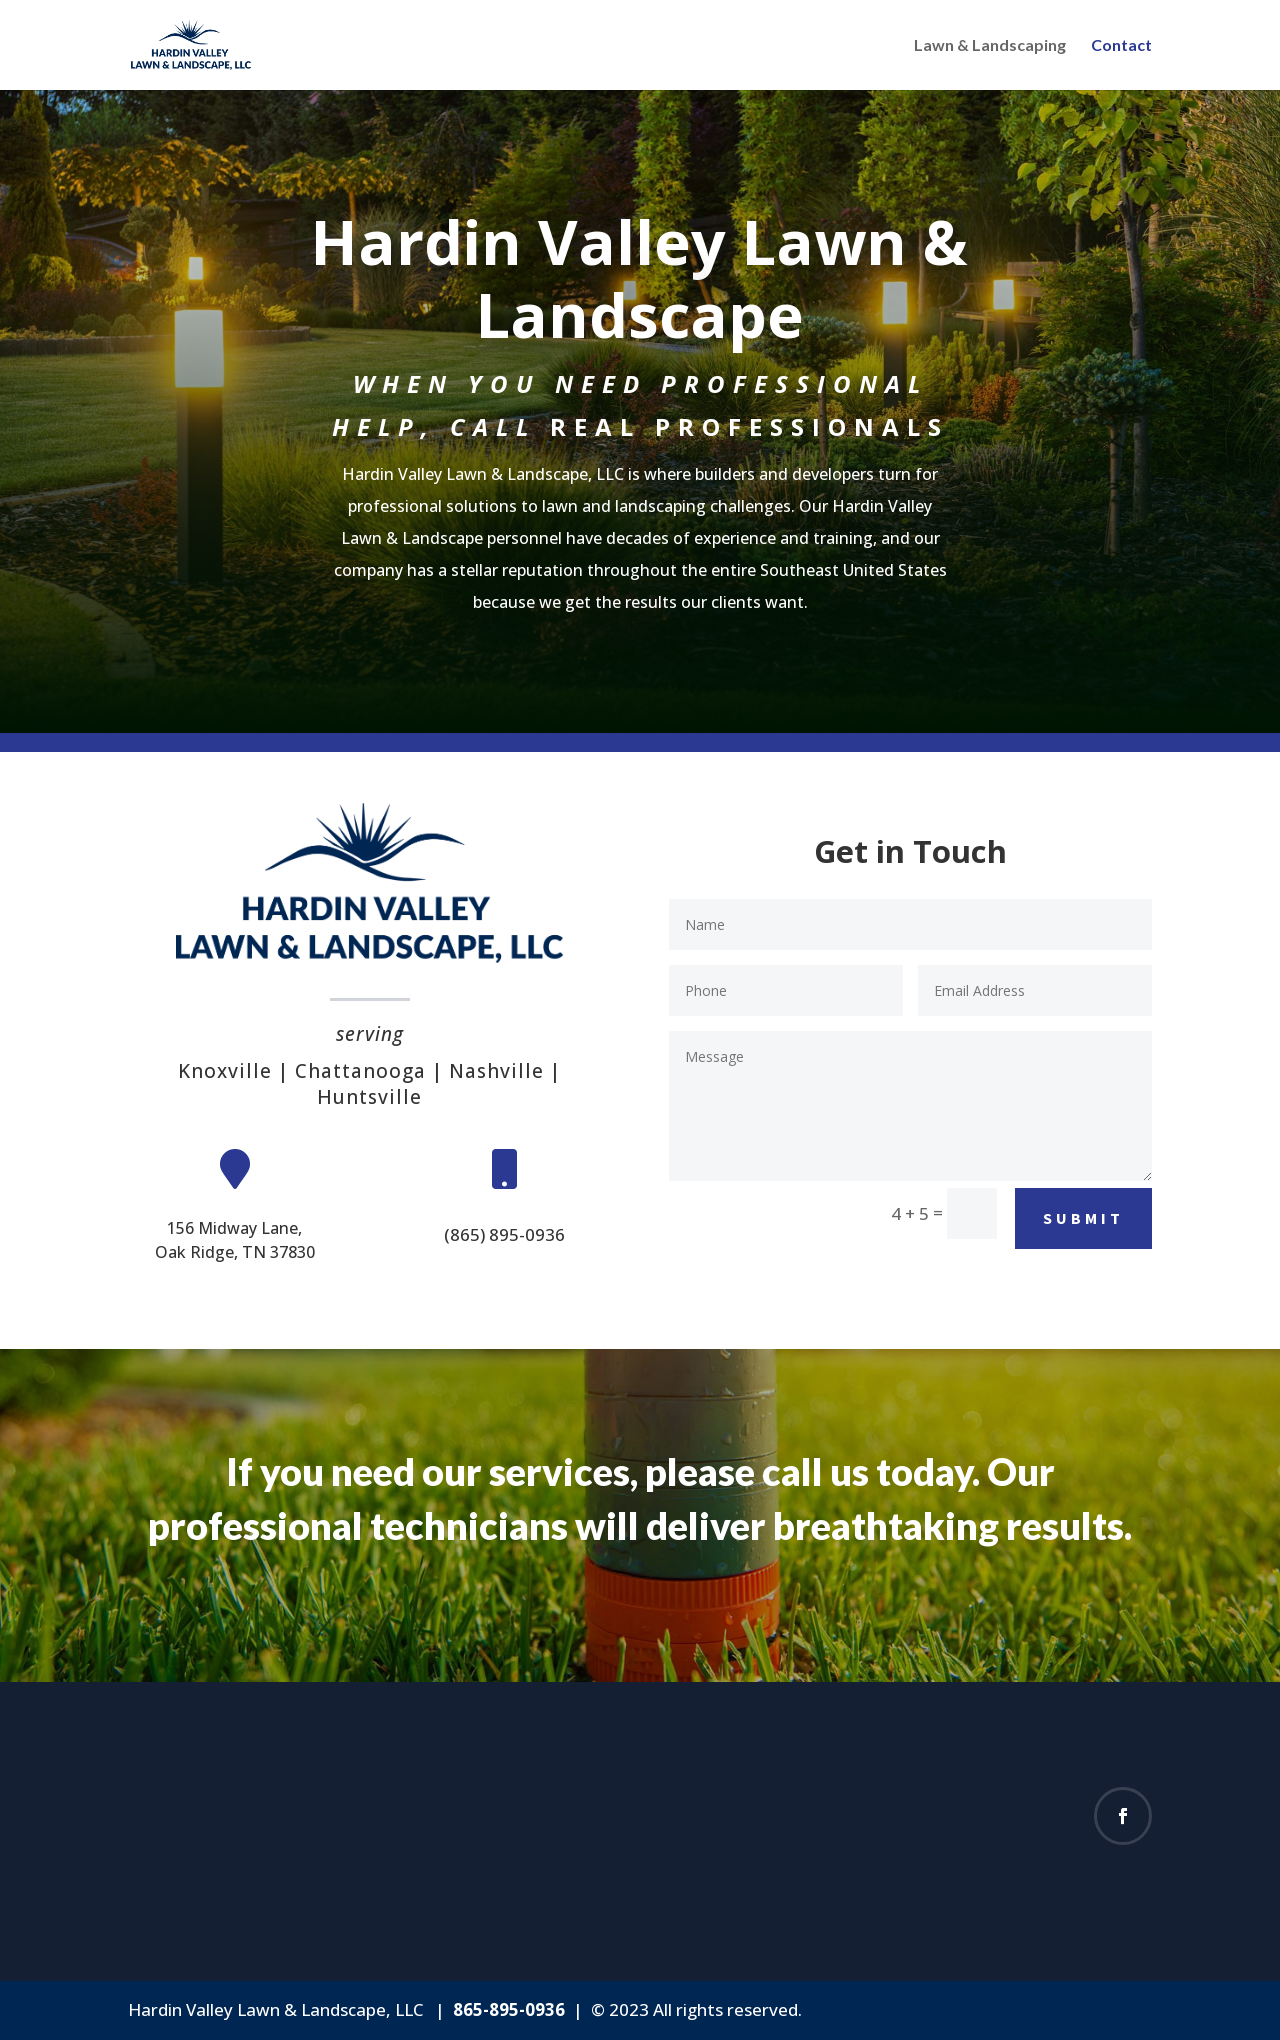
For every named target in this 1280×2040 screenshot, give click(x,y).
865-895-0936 (509, 2009)
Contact (1121, 46)
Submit (1083, 1218)
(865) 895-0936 (504, 1234)
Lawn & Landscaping (990, 46)
